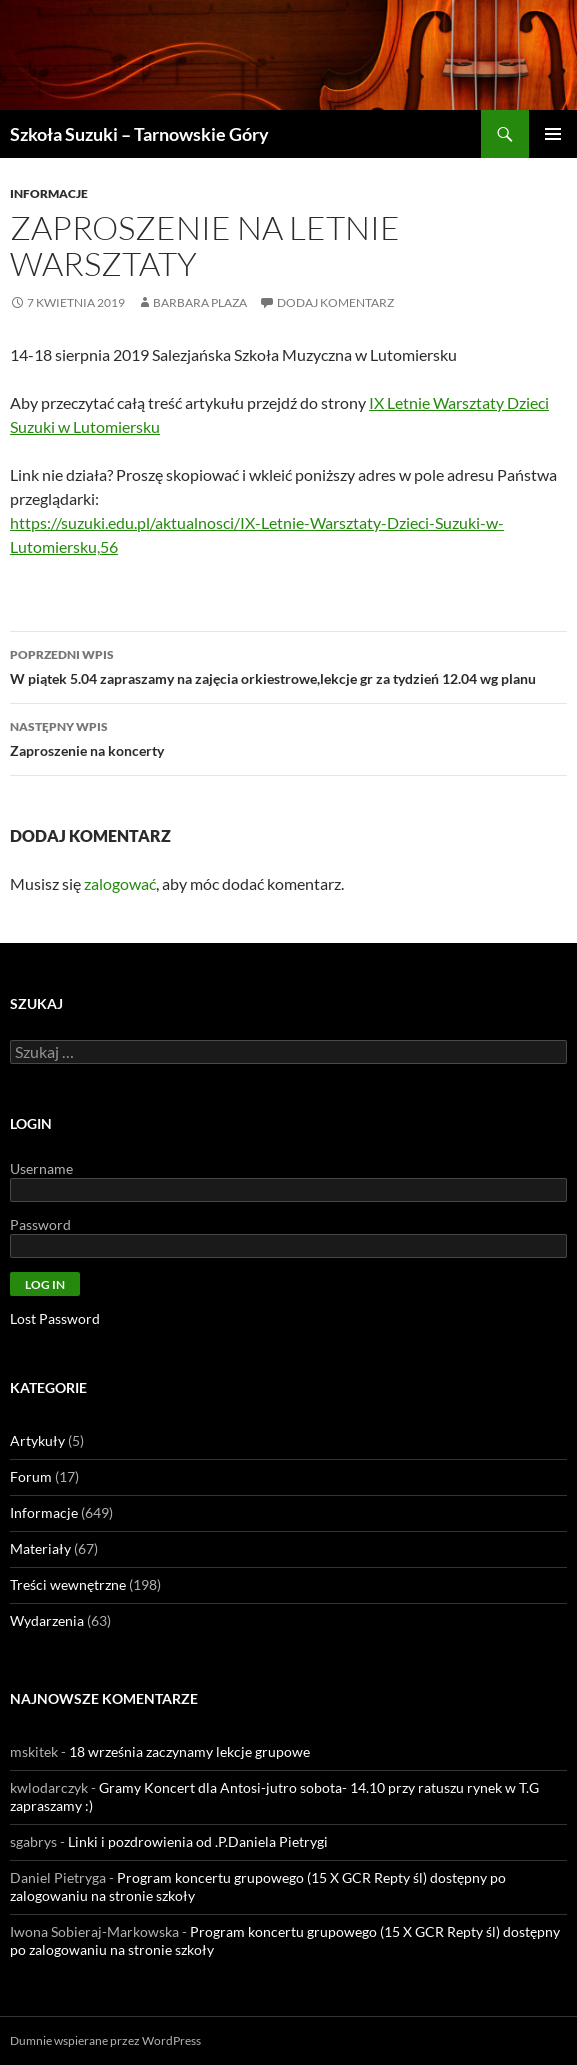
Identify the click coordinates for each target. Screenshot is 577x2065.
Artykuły (37, 1440)
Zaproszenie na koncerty (288, 737)
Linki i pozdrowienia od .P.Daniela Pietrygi (198, 1841)
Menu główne (553, 134)
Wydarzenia (47, 1620)
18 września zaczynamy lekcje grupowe (189, 1751)
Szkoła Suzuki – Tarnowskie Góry (139, 134)
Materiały (40, 1548)
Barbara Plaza (200, 302)
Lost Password (55, 1318)
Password (40, 1224)
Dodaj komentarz (335, 302)
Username (41, 1168)
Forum (31, 1476)
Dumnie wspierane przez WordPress (105, 2040)
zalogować (120, 883)
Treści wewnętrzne (68, 1584)
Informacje (49, 193)
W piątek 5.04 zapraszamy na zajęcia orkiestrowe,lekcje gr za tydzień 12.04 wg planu (288, 665)
